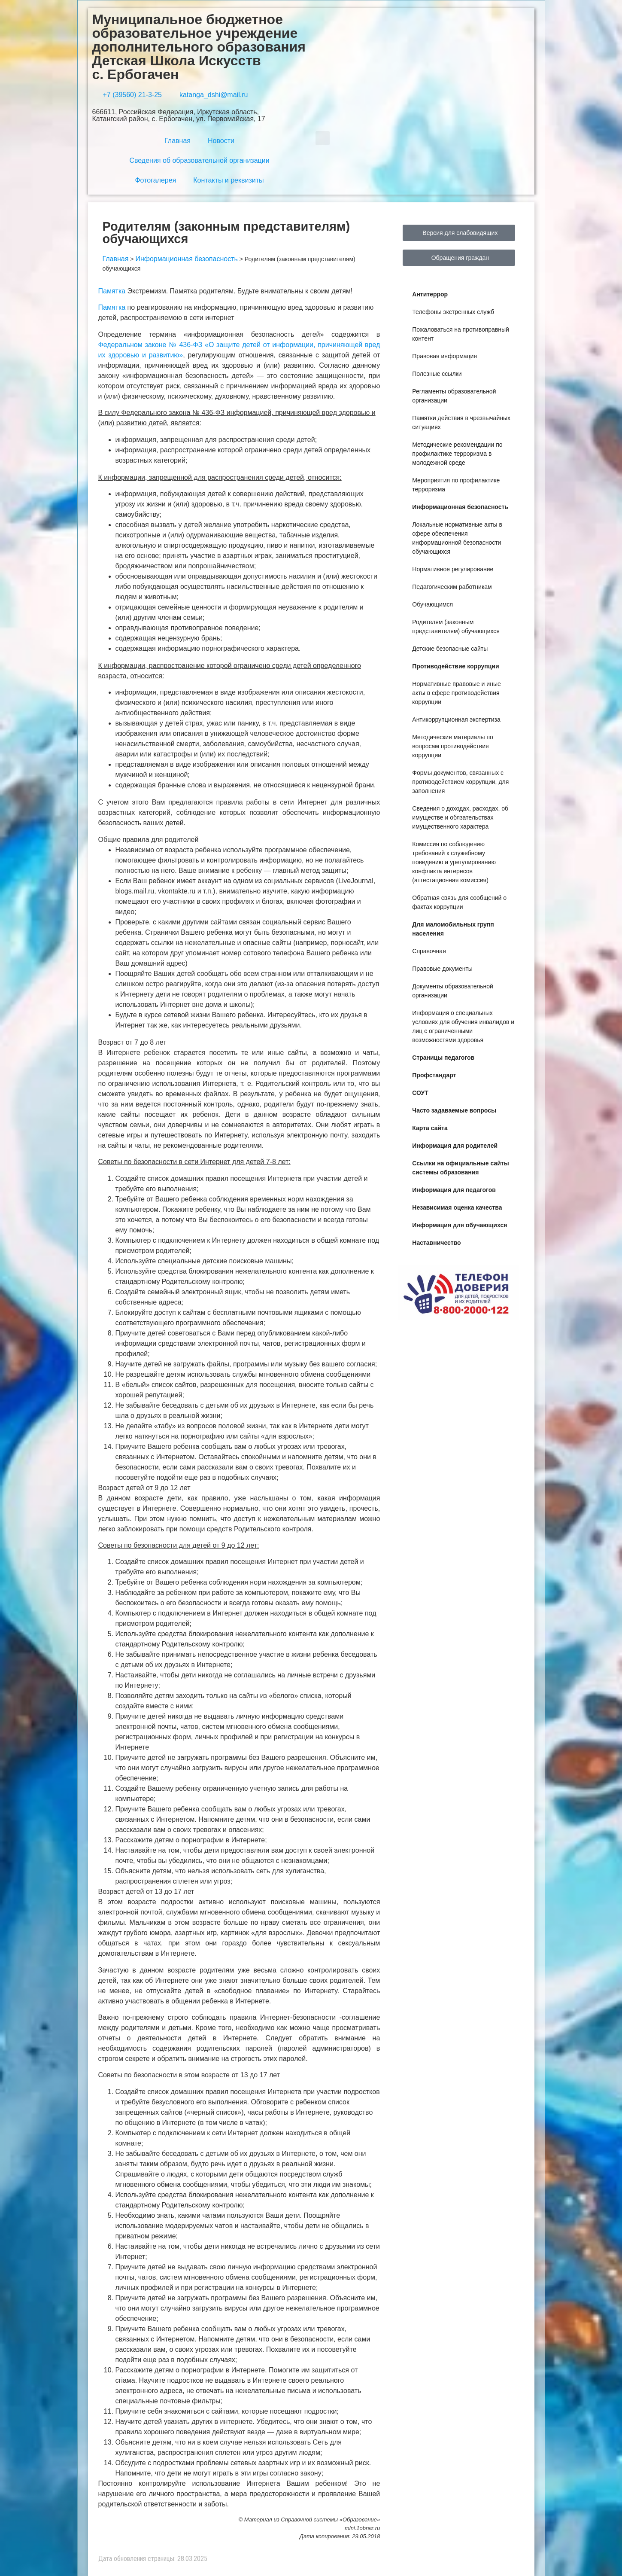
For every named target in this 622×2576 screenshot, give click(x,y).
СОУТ (420, 1092)
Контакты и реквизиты (228, 180)
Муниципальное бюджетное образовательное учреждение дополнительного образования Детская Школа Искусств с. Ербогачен (199, 47)
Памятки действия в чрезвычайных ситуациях (461, 422)
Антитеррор (430, 294)
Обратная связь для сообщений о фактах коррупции (459, 902)
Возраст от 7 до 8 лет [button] (132, 1042)
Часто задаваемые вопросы (454, 1110)
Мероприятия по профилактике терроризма (456, 485)
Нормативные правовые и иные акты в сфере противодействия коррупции (456, 692)
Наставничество (436, 1242)
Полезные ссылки (436, 373)
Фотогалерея (155, 180)
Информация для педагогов (454, 1189)
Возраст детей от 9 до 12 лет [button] (144, 1487)
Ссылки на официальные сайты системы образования (460, 1168)
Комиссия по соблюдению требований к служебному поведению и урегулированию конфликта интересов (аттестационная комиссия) (454, 862)
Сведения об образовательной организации (199, 160)
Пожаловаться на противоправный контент (460, 334)
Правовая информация (444, 356)
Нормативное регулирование (452, 569)
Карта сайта (429, 1128)
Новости (221, 140)
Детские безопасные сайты (450, 648)
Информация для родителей (455, 1145)
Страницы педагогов (443, 1057)
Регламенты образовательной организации (454, 396)
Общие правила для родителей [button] (148, 839)
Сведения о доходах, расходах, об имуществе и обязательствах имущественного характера (460, 817)
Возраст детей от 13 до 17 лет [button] (146, 1891)
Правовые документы (442, 968)
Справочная (429, 951)
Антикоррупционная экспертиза (456, 719)
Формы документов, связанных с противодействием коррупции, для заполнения (460, 781)
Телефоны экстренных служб (453, 311)
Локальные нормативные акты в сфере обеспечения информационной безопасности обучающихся (457, 538)
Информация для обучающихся (459, 1225)
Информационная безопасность (460, 506)
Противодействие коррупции (455, 666)
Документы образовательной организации (452, 991)
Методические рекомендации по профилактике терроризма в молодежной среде (457, 453)
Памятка (112, 291)
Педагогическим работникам (452, 586)
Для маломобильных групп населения (453, 929)
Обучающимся (432, 604)
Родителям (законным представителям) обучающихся (456, 626)
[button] (323, 138)
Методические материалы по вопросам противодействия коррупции (452, 746)
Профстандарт (434, 1075)
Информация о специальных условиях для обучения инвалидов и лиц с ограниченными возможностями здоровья (463, 1026)
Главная (177, 140)
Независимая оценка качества (457, 1207)
